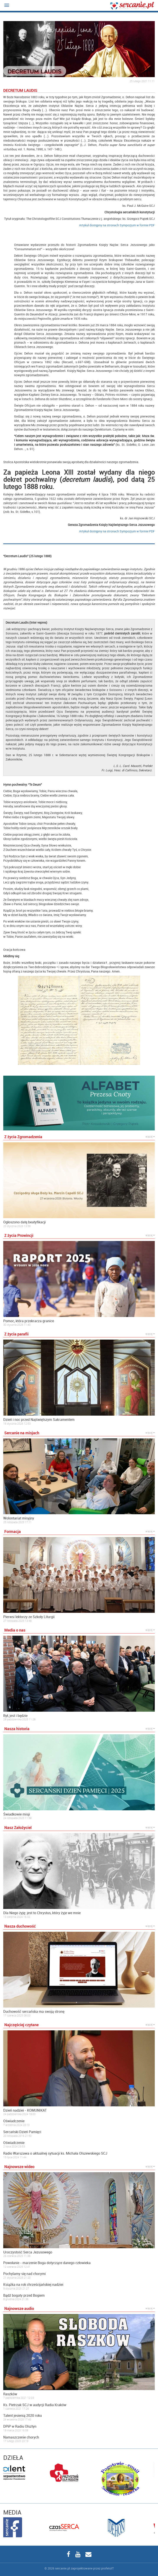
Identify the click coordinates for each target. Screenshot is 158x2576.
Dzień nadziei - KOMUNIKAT (25, 2110)
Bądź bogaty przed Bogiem (24, 2296)
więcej (150, 1136)
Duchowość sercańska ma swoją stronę (33, 2012)
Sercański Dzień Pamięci (22, 2132)
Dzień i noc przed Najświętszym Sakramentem (39, 1420)
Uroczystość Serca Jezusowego (27, 2252)
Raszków (10, 2394)
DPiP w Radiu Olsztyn (19, 2427)
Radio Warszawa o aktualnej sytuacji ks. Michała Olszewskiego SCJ (55, 2153)
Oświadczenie (13, 2121)
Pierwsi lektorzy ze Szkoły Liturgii (29, 1617)
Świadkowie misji (16, 1814)
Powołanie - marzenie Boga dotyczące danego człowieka (47, 2263)
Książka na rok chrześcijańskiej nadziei (33, 2285)
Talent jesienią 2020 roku (22, 2416)
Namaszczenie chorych (21, 2437)
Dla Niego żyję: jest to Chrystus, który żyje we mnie (42, 1913)
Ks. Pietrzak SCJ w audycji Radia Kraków (34, 2405)
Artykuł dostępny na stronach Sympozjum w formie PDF (117, 225)
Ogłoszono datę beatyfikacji (24, 1222)
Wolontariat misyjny (18, 1518)
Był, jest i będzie (15, 1716)
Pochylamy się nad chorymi (24, 2274)
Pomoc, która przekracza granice (28, 1321)
